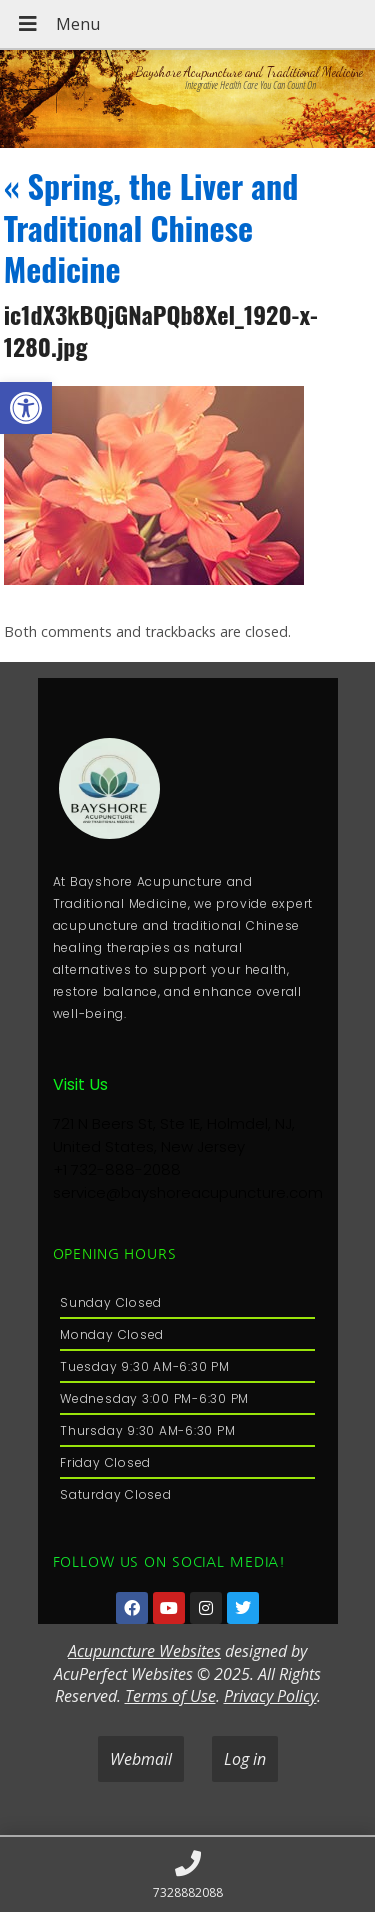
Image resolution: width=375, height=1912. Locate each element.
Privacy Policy (270, 1696)
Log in (245, 1759)
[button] (26, 408)
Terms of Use (170, 1696)
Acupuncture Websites (144, 1651)
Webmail (141, 1759)
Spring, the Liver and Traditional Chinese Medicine (151, 227)
